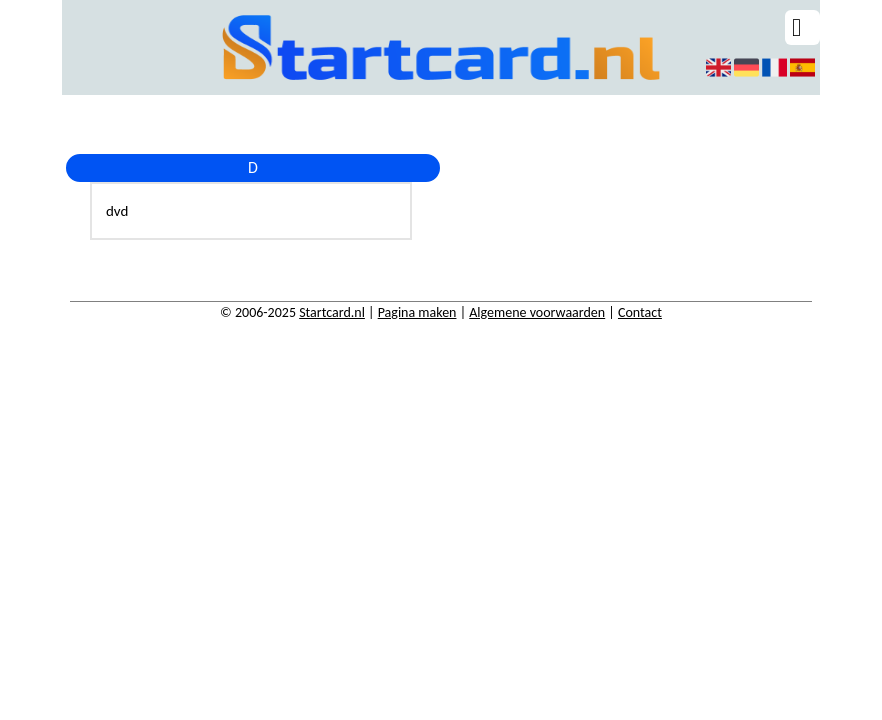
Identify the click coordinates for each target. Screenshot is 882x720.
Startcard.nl (332, 312)
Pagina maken (417, 312)
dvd (117, 211)
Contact (640, 312)
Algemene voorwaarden (537, 312)
